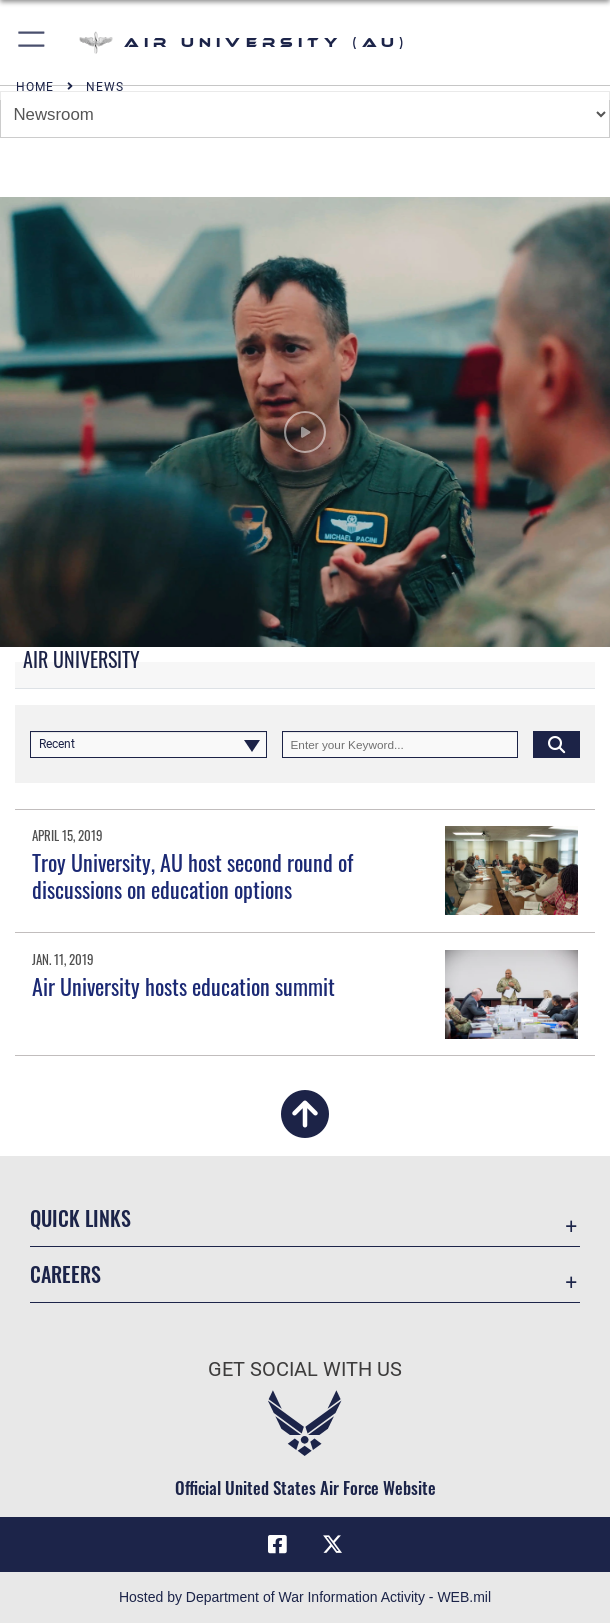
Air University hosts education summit (183, 986)
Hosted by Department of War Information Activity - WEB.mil (305, 1597)
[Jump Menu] (305, 114)
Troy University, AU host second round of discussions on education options (192, 875)
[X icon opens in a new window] (333, 1545)
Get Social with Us (305, 1369)
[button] (32, 42)
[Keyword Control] (400, 744)
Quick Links (80, 1218)
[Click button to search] (556, 744)
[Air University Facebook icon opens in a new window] (277, 1545)
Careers (65, 1274)
